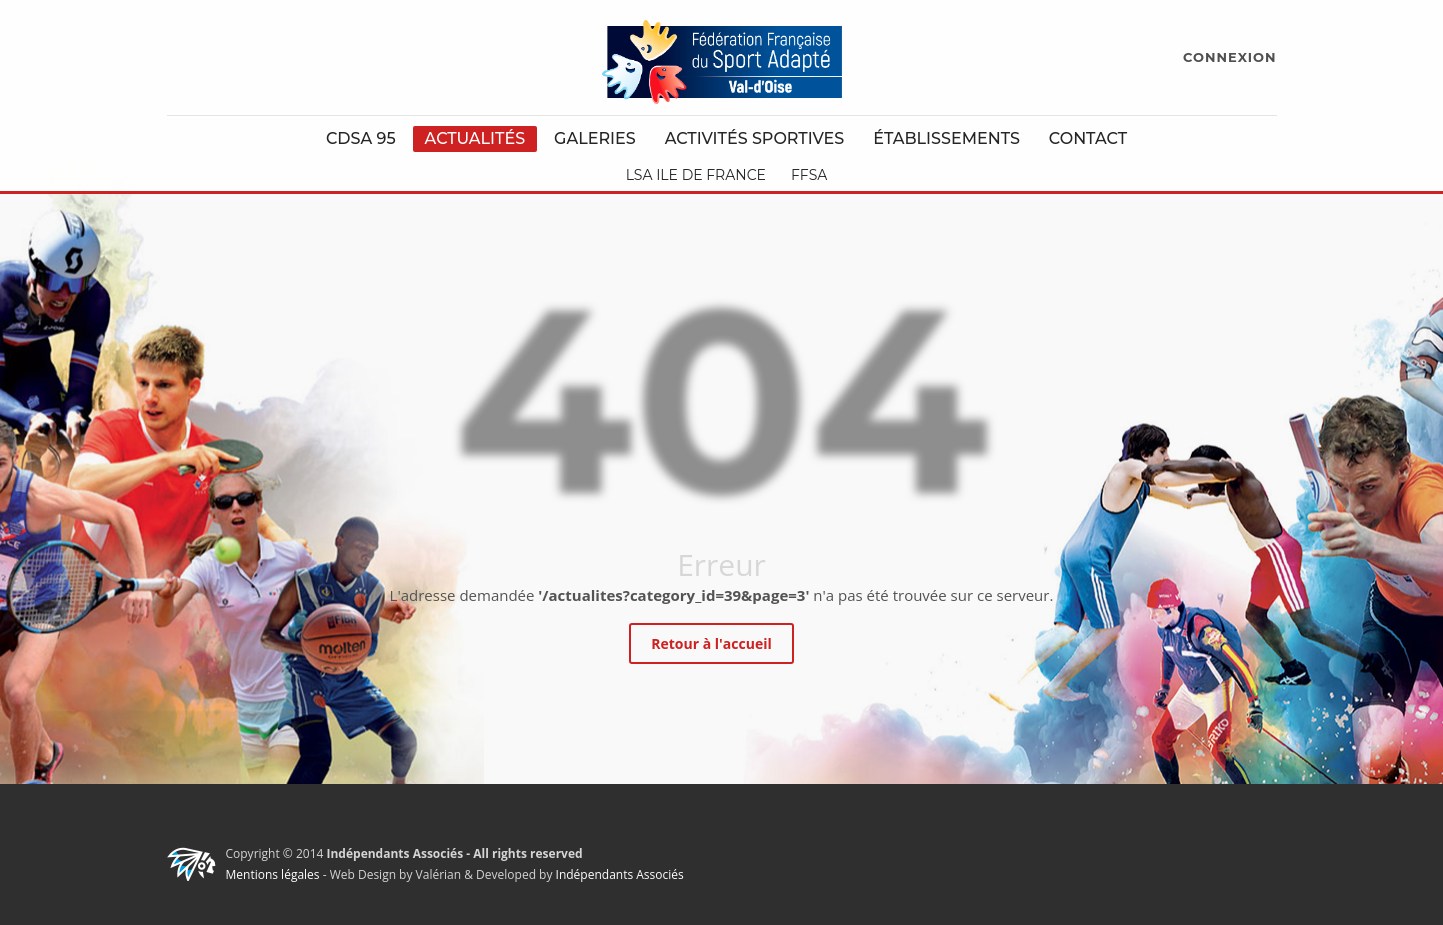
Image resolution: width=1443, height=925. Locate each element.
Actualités (475, 138)
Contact (1088, 138)
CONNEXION (1229, 57)
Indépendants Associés (620, 874)
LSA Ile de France (696, 175)
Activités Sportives (755, 138)
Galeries (595, 138)
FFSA (809, 175)
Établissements (946, 138)
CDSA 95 (361, 138)
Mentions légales (273, 874)
